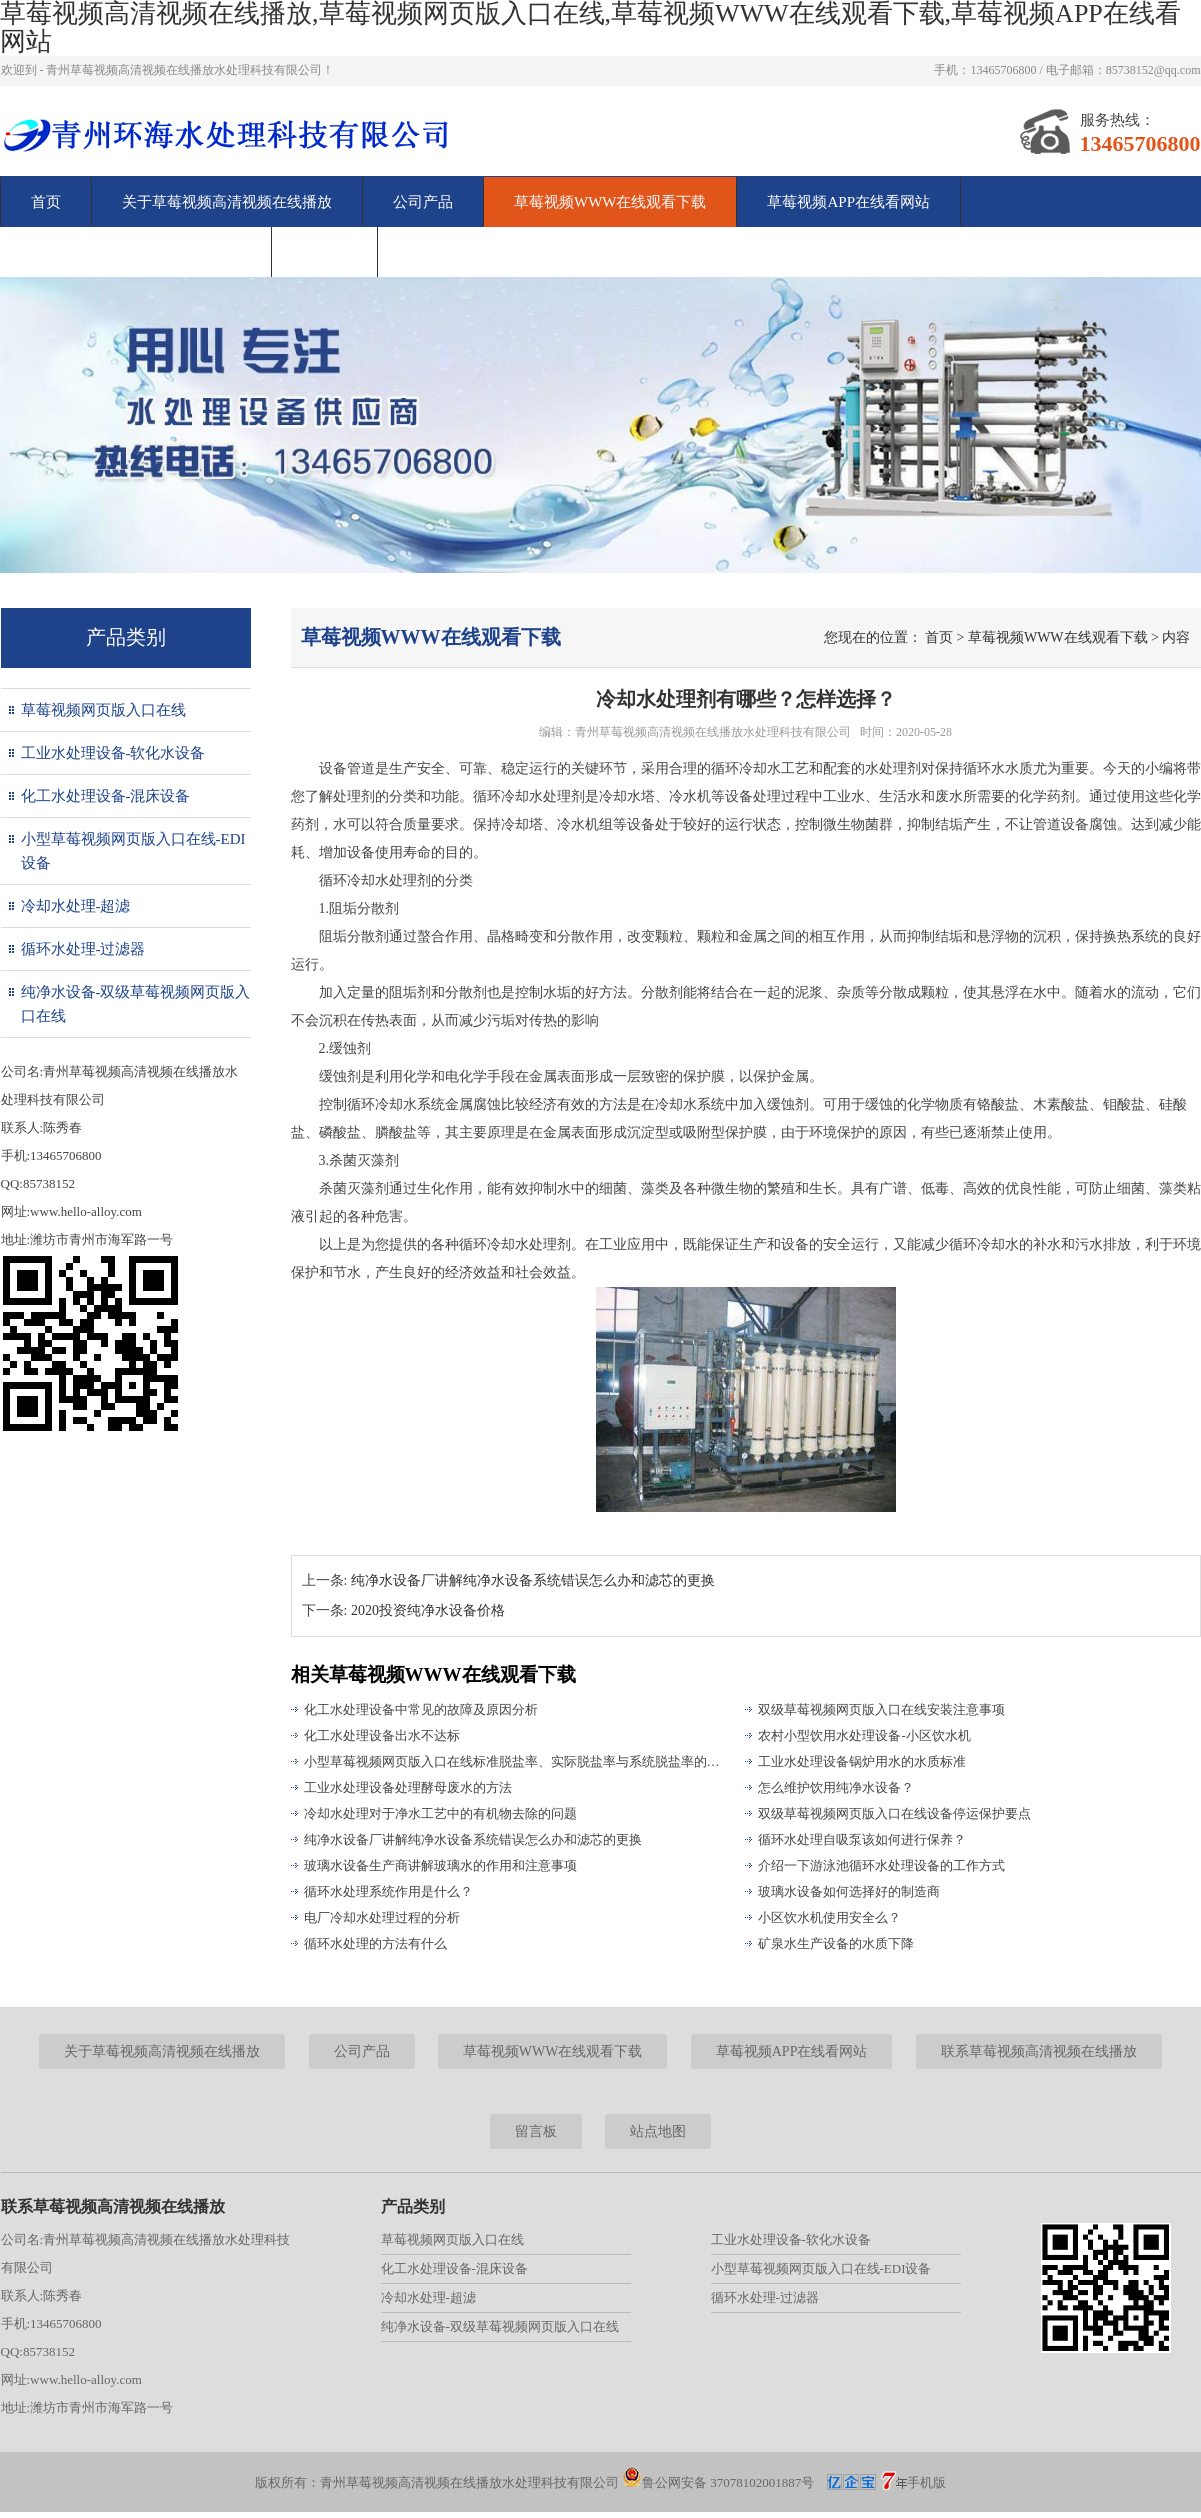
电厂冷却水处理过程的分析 (382, 1917)
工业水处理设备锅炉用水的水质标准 (862, 1761)
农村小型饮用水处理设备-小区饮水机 (864, 1735)
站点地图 (658, 2131)
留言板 (324, 252)
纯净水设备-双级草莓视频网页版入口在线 (136, 1004)
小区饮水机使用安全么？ (829, 1917)
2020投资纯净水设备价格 (428, 1610)
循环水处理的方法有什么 (375, 1943)
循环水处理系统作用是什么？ (388, 1891)
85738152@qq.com (1153, 70)
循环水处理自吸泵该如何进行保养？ (862, 1839)
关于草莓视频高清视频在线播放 (227, 202)
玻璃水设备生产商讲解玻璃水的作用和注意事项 (440, 1865)
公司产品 (423, 202)
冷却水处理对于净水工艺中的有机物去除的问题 (440, 1813)
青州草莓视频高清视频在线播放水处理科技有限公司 (713, 732)
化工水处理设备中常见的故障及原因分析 (421, 1709)
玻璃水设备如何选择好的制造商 (849, 1891)
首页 (46, 202)
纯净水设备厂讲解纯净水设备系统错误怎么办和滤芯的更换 (533, 1580)
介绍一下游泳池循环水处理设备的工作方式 (881, 1865)
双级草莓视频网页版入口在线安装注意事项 (881, 1709)
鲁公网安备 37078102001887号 (718, 2482)
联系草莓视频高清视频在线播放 (136, 252)
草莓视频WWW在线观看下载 (610, 202)
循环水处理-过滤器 (83, 949)
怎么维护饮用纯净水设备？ (836, 1787)
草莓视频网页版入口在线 (103, 710)
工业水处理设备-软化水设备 (113, 753)
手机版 (926, 2482)
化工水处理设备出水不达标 (382, 1735)
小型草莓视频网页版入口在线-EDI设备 (133, 851)
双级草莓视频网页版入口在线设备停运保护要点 (894, 1813)
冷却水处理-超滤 (76, 906)
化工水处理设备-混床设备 (106, 796)
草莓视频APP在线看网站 (848, 202)
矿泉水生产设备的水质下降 (836, 1943)
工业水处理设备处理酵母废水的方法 (408, 1787)
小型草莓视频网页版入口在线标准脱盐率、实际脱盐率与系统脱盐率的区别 (516, 1761)
